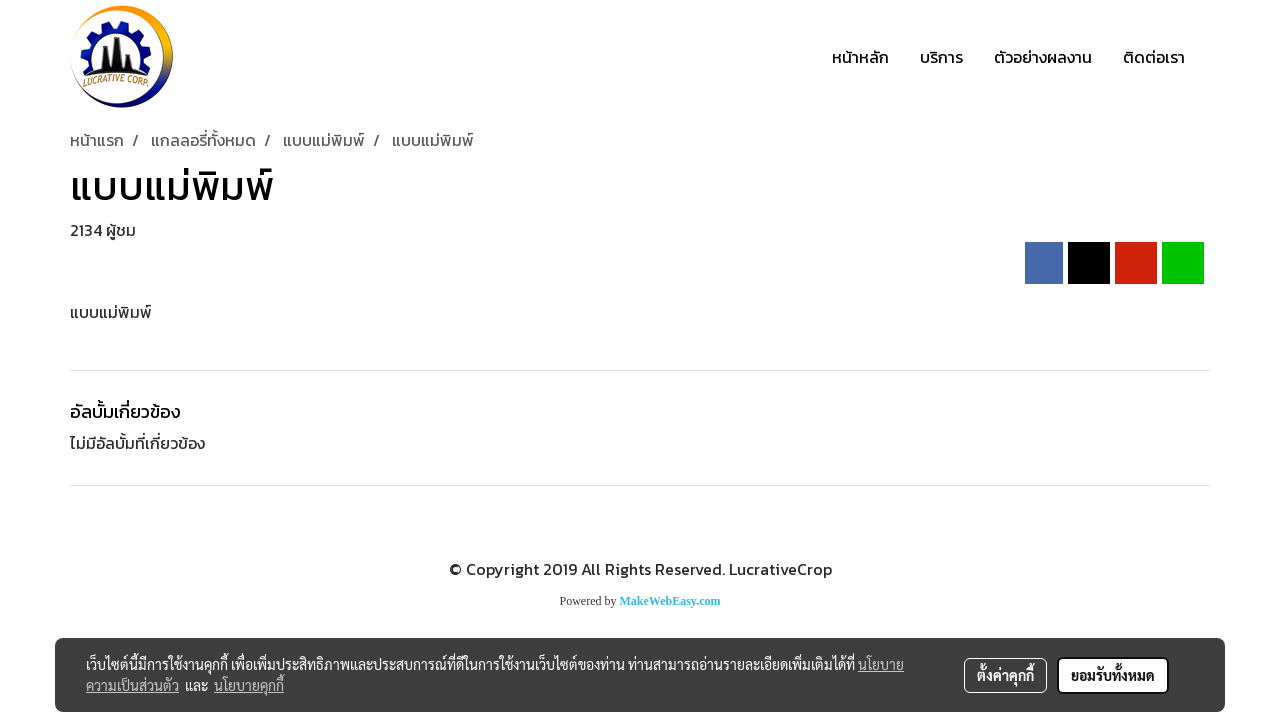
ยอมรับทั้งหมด (1113, 675)
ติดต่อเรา (1154, 57)
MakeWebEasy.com (670, 601)
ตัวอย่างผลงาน (1043, 57)
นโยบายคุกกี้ (249, 685)
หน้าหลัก (860, 57)
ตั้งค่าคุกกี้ (1005, 675)
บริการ (941, 57)
